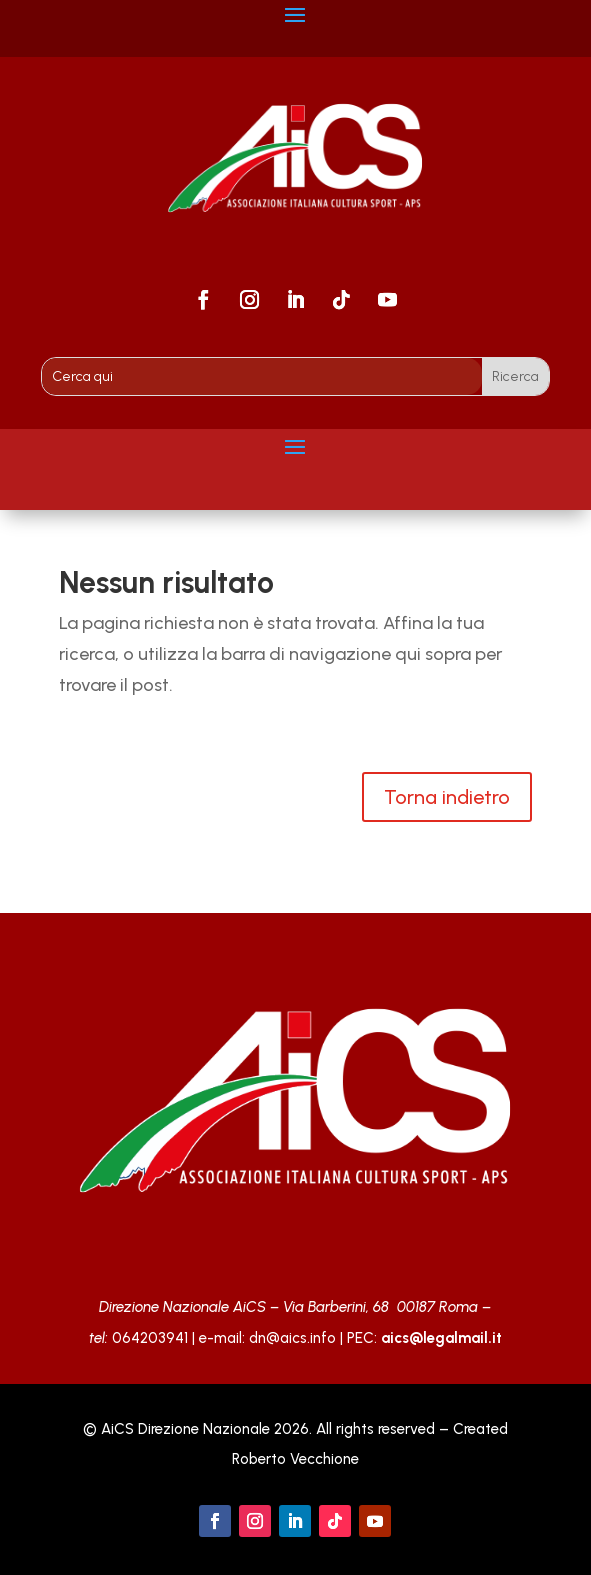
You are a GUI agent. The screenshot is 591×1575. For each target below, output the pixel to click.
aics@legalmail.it (441, 1338)
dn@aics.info (292, 1338)
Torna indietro (447, 797)
